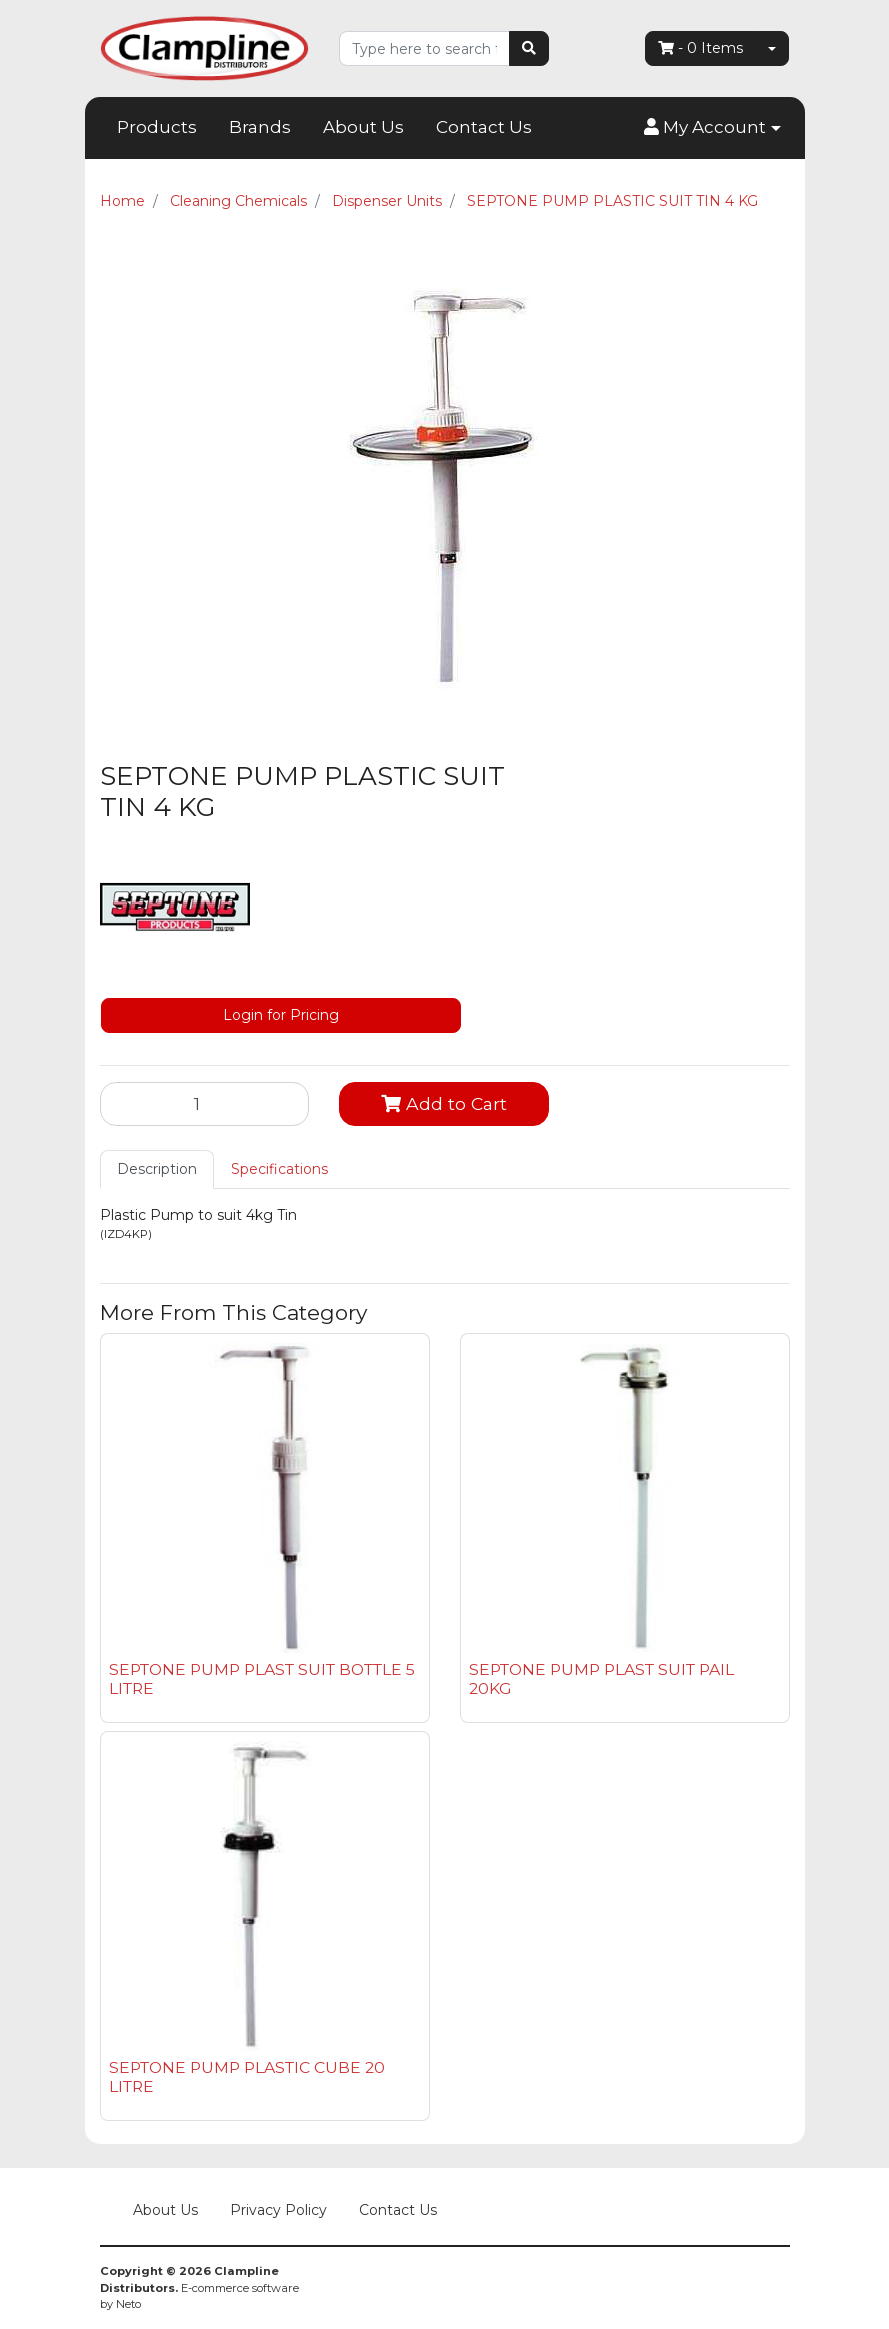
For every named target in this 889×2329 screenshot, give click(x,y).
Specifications (279, 1169)
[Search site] (529, 48)
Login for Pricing (281, 1015)
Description (157, 1169)
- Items (700, 48)
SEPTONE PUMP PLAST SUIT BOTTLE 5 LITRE (262, 1679)
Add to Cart (444, 1103)
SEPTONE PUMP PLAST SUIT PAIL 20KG (601, 1679)
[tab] (157, 1169)
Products (157, 127)
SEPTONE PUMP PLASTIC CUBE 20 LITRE (247, 2077)
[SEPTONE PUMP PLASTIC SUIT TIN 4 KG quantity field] (205, 1104)
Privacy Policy (278, 2210)
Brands (260, 127)
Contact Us (484, 127)
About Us (363, 127)
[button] (712, 128)
